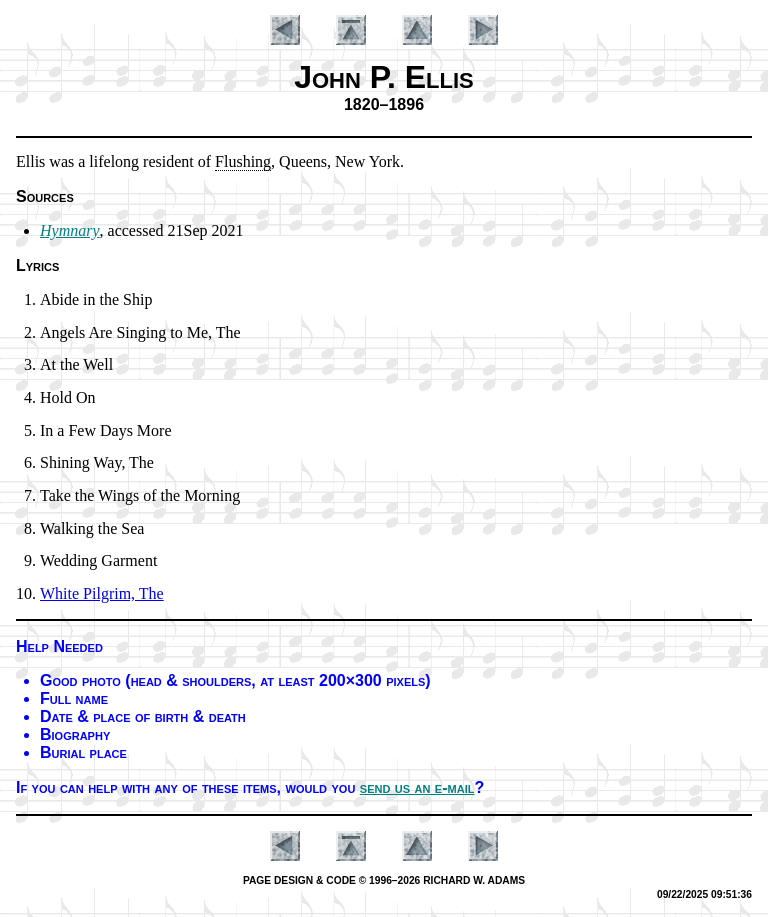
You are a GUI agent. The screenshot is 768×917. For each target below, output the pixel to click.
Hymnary (70, 230)
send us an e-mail (417, 787)
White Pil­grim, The (102, 593)
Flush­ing (243, 161)
